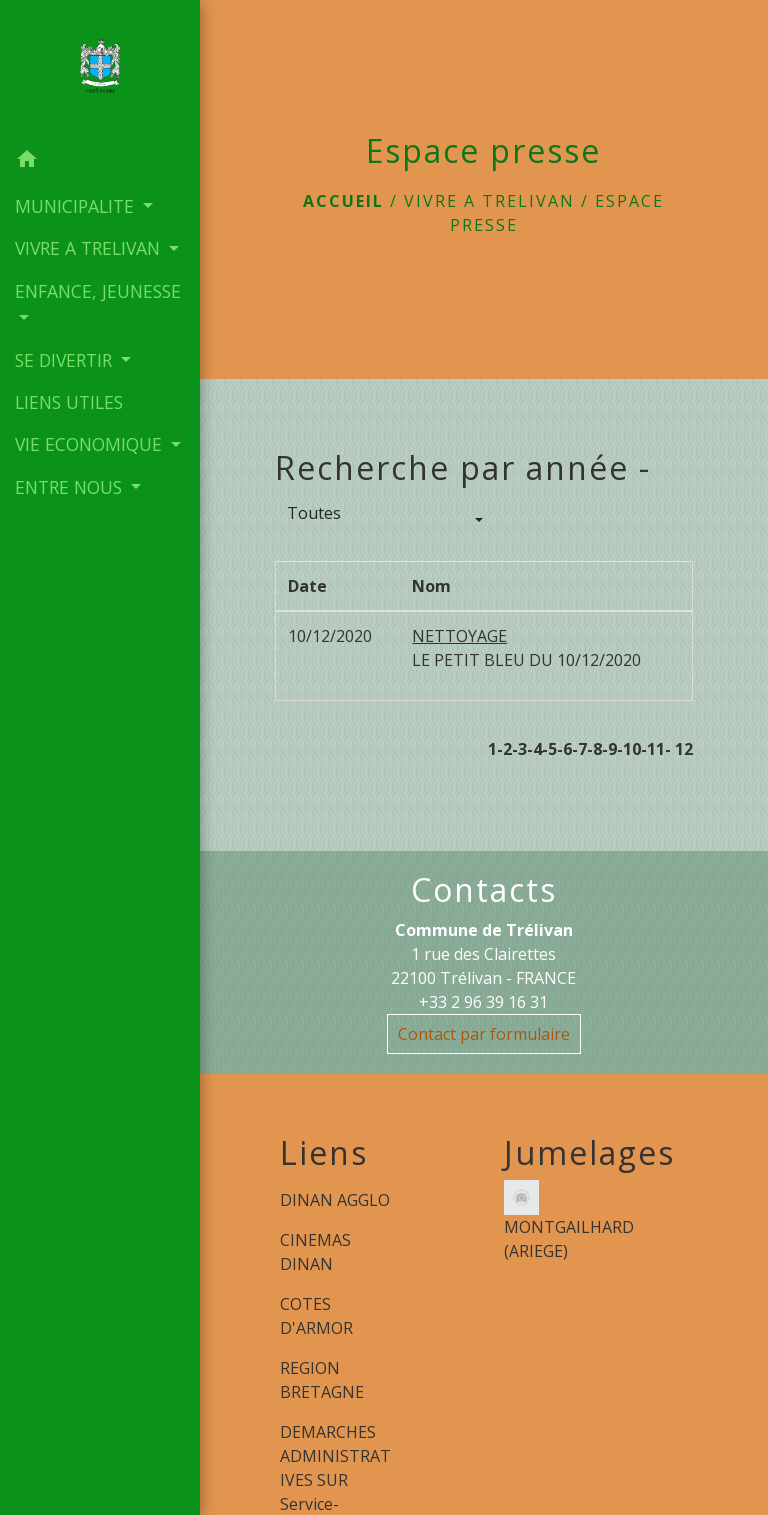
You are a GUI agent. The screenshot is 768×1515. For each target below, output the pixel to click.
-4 (534, 749)
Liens (324, 1153)
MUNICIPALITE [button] (77, 206)
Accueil (343, 201)
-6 (564, 749)
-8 (594, 749)
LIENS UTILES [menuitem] (69, 402)
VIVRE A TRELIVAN (489, 201)
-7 (579, 749)
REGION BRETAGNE (322, 1380)
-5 (549, 749)
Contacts (484, 890)
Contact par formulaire (484, 1034)
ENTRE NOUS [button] (71, 487)
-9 (609, 749)
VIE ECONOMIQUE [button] (91, 444)
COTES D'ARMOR (316, 1316)
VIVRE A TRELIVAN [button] (90, 248)
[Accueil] (100, 69)
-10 (629, 749)
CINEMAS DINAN (315, 1252)
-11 (653, 749)
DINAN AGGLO (335, 1200)
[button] (100, 162)
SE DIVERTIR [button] (66, 360)
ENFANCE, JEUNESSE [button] (98, 291)
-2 (504, 749)
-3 (519, 749)
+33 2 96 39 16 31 (483, 1002)
